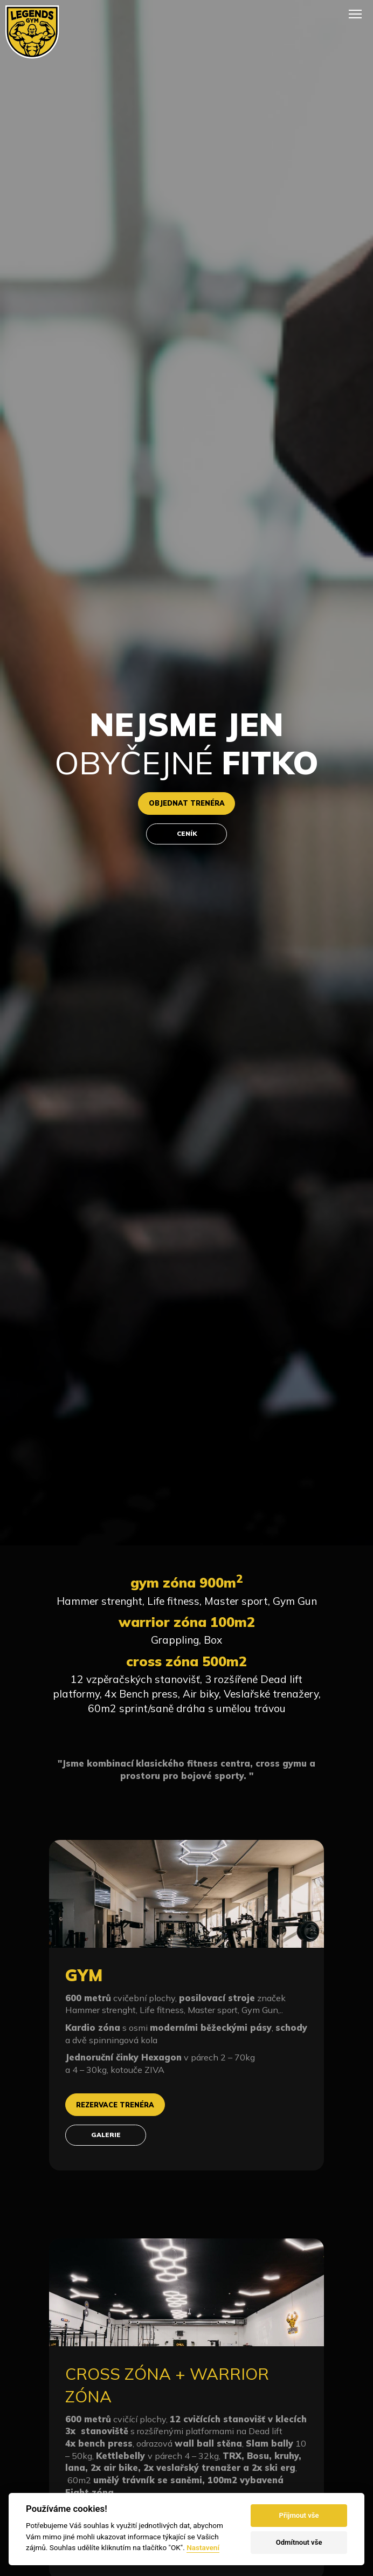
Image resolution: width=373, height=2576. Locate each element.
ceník (186, 835)
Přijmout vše (299, 2515)
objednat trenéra (186, 801)
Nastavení (202, 2547)
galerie (105, 2139)
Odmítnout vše (299, 2542)
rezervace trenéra (121, 2106)
